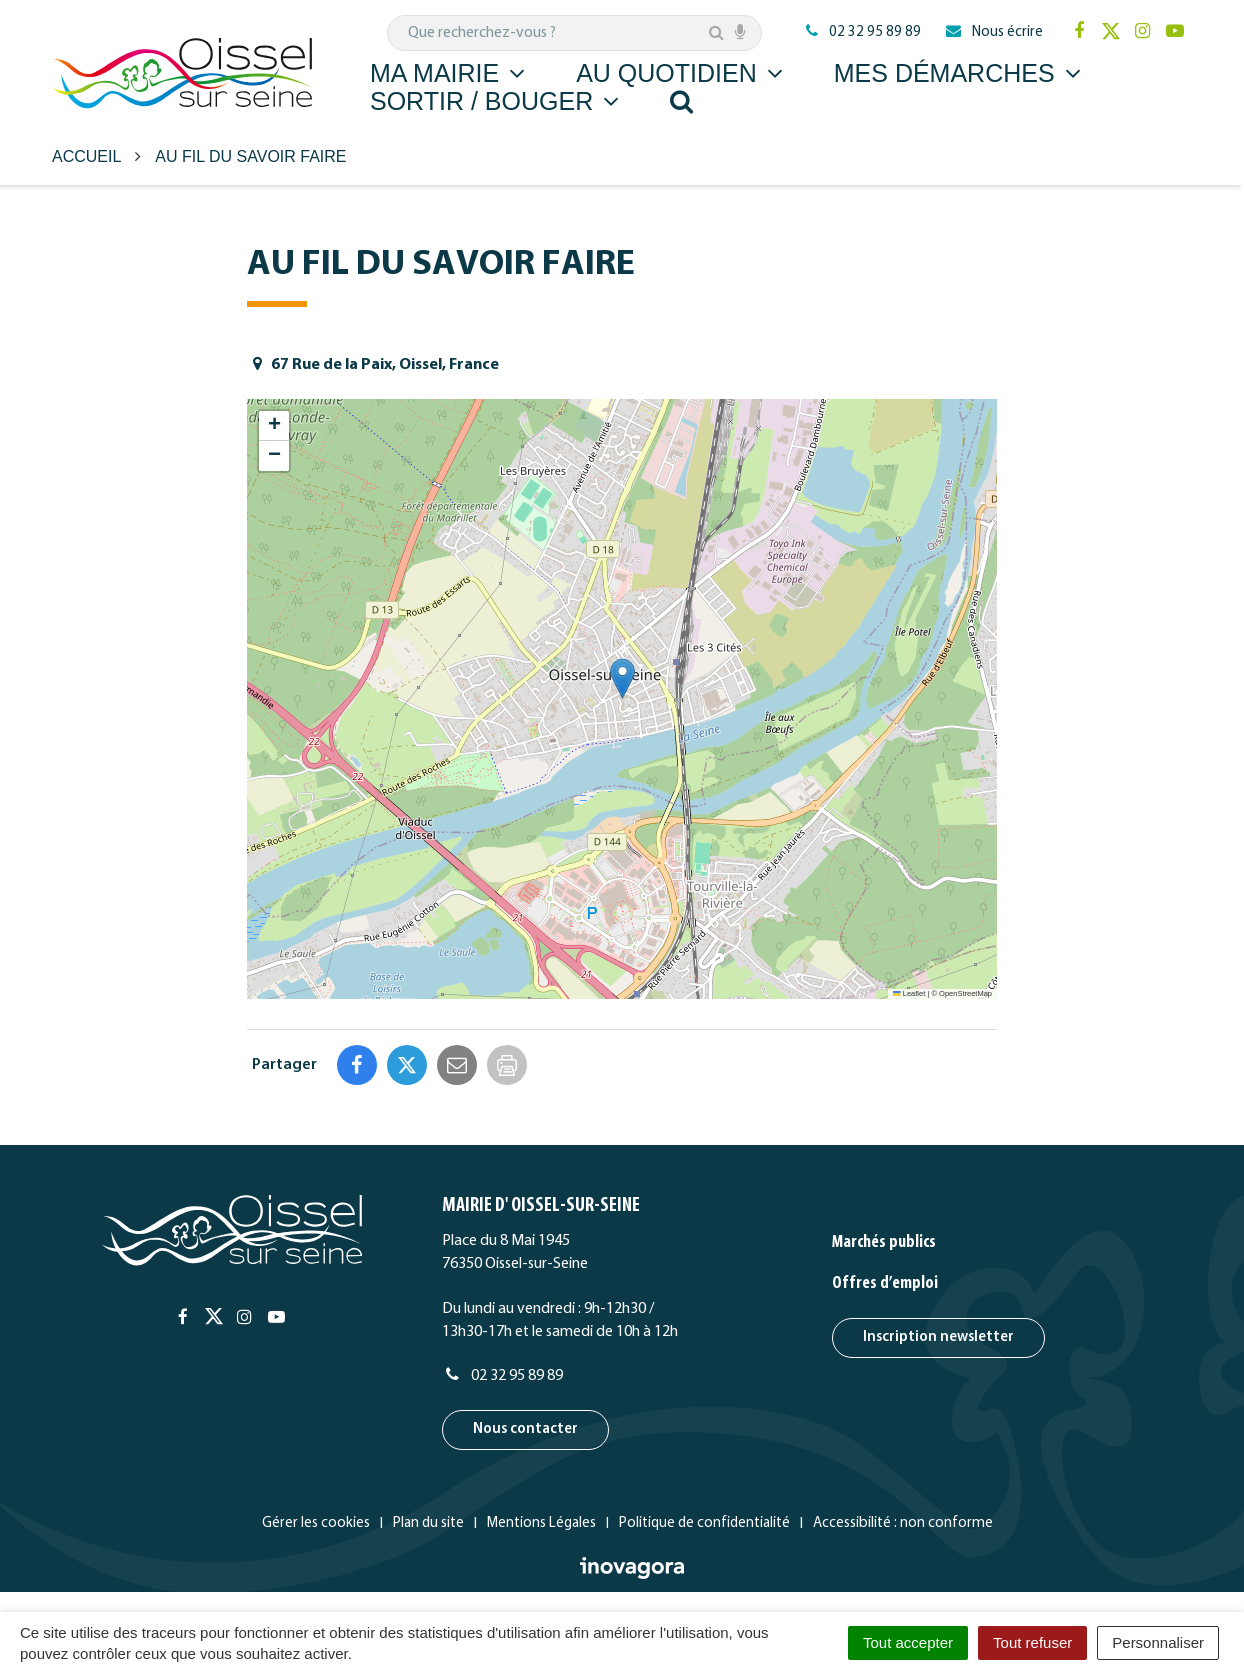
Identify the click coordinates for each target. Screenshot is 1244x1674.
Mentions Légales (541, 1523)
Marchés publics (884, 1242)
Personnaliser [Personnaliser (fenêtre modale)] (1158, 1642)
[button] (622, 678)
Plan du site (428, 1523)
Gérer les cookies (316, 1523)
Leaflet (909, 993)
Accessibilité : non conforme (903, 1523)
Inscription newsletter (938, 1337)
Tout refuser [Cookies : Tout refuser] (1032, 1642)
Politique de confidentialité (704, 1523)
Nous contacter (525, 1429)
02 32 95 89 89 (502, 1376)
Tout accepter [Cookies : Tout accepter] (908, 1642)
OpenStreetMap (965, 993)
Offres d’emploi (885, 1283)
